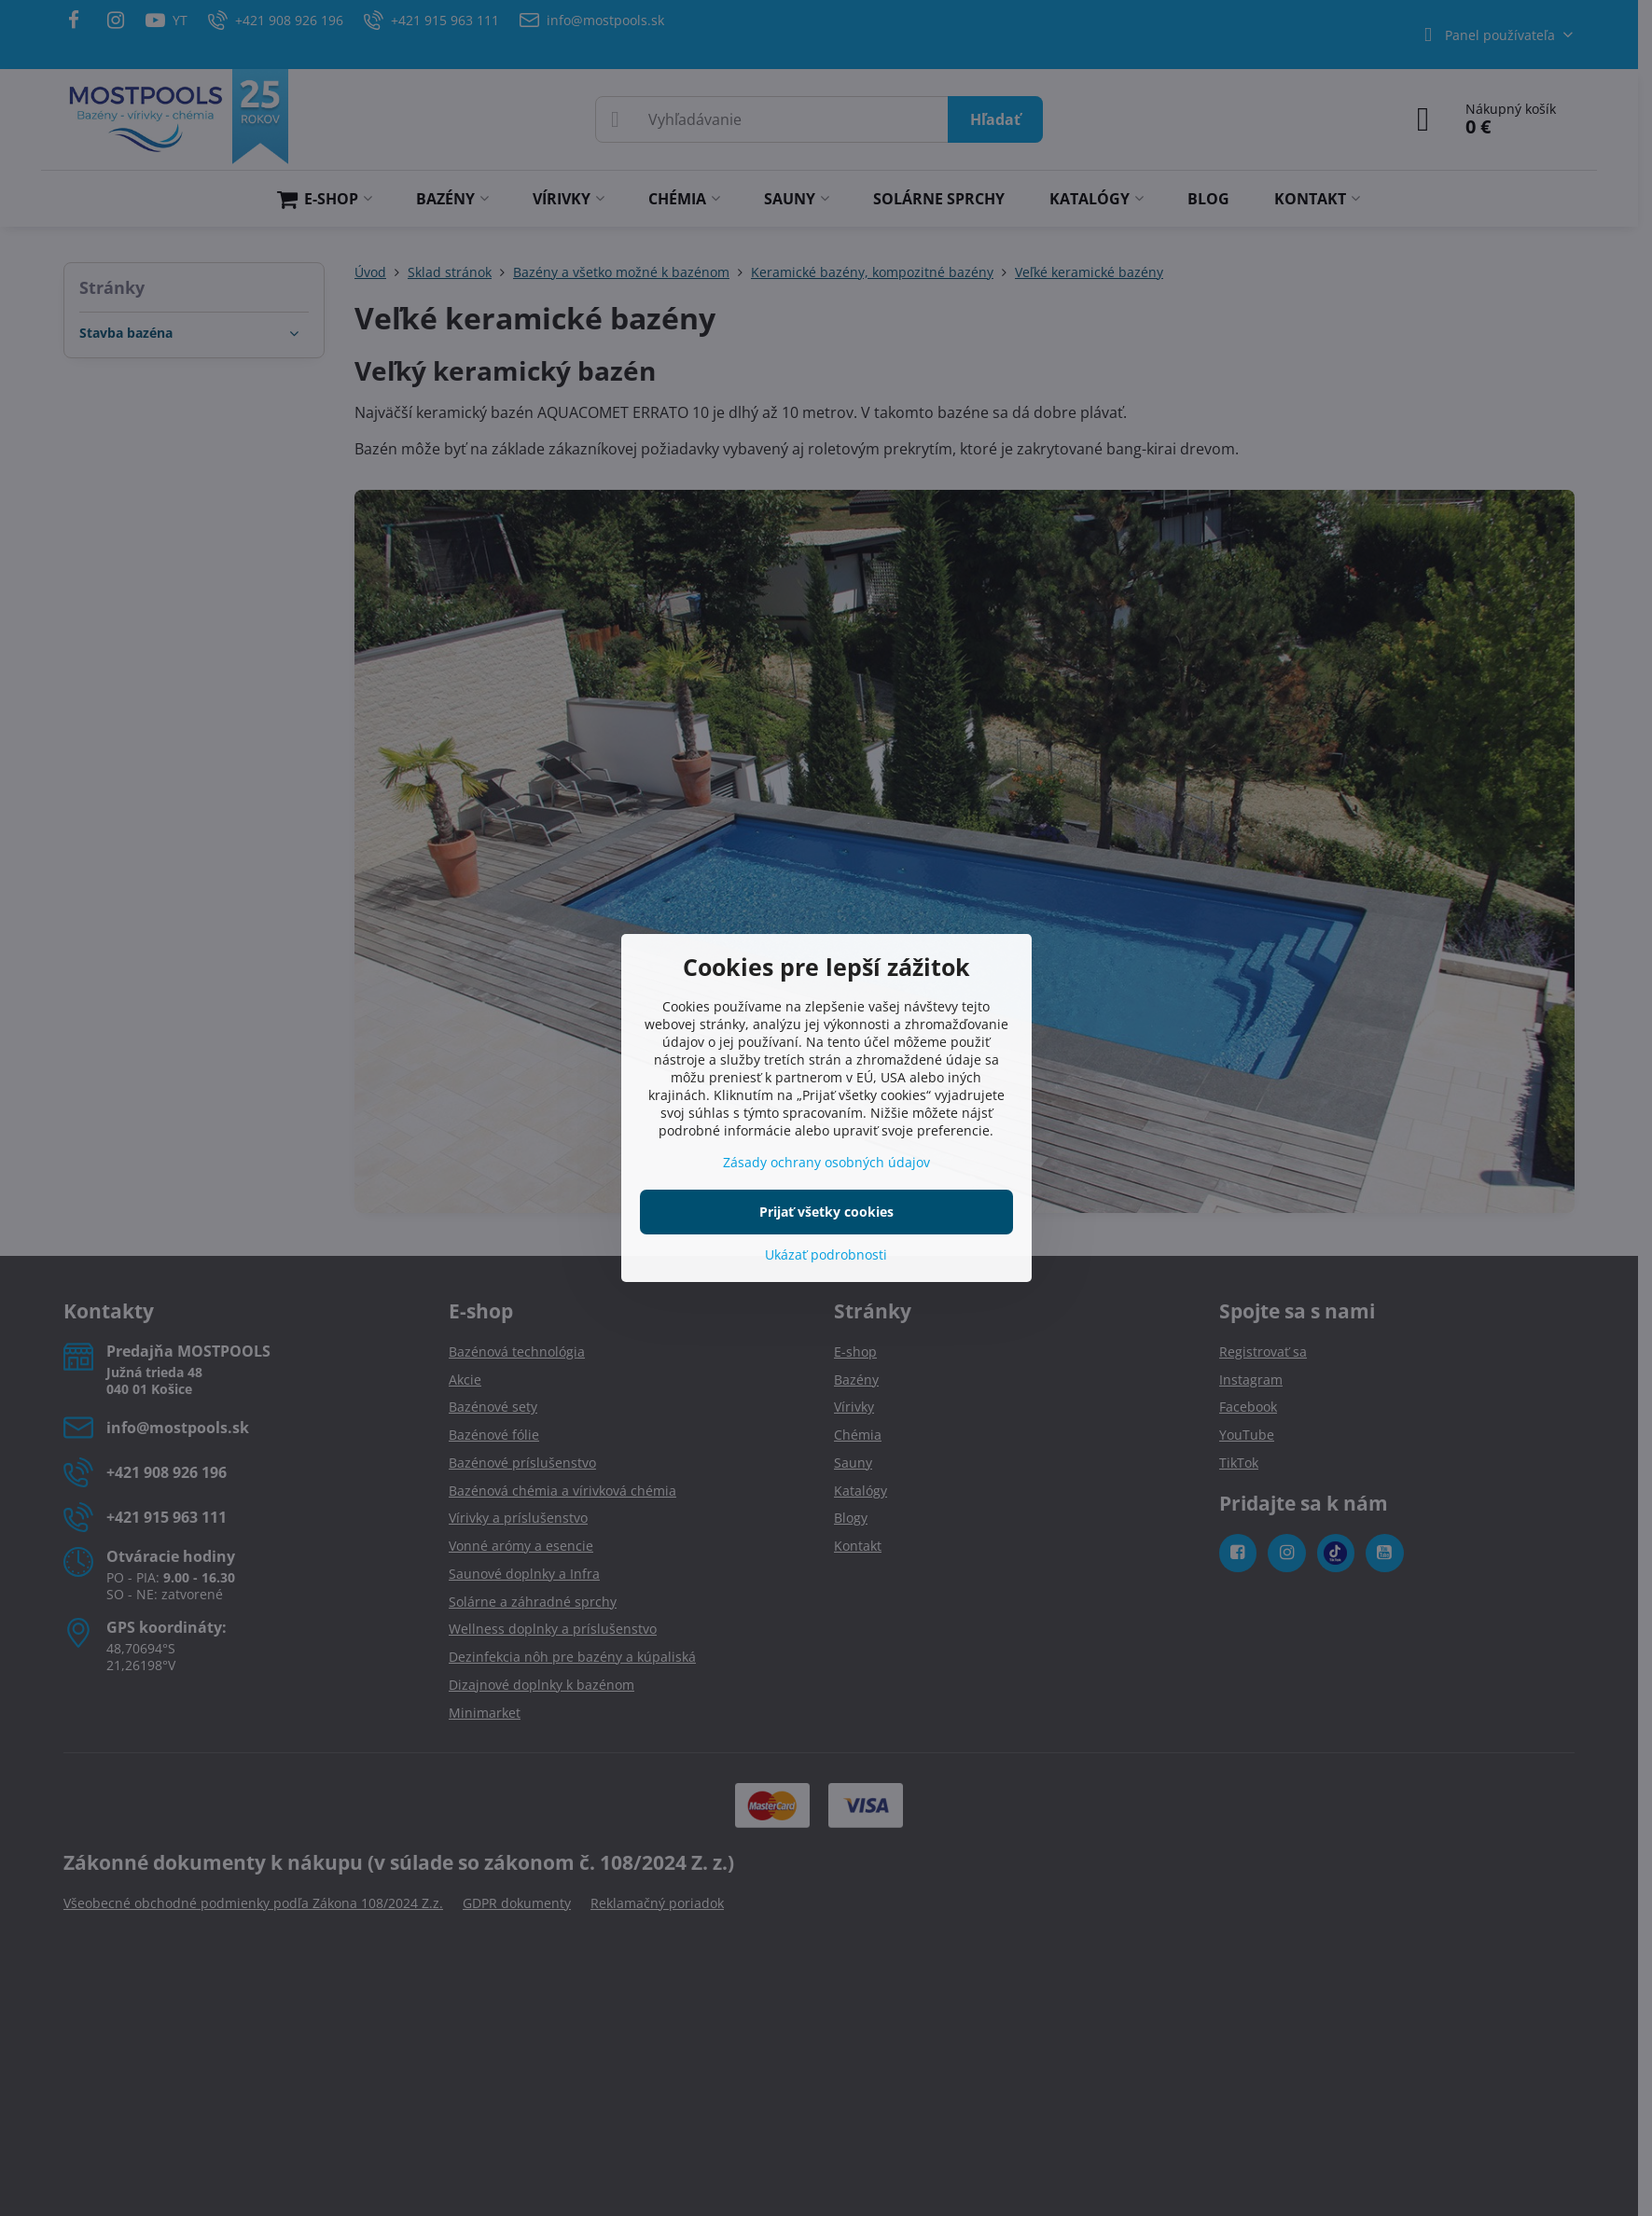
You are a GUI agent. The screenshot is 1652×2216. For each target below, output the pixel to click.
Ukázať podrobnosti (826, 1254)
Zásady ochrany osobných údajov (826, 1162)
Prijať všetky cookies (826, 1211)
